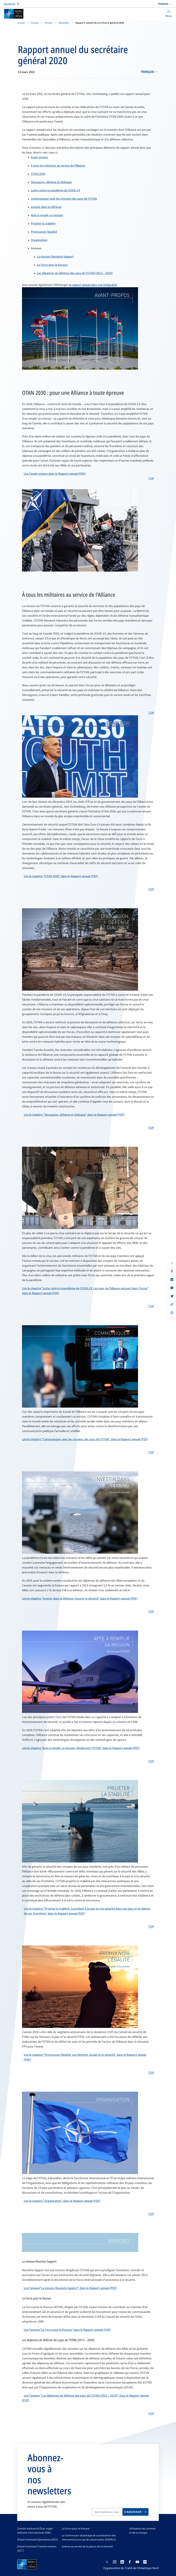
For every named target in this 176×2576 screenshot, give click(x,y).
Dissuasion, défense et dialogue (51, 182)
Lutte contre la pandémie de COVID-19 (55, 190)
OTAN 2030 (38, 174)
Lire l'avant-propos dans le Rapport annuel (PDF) (55, 474)
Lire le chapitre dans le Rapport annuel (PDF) (61, 876)
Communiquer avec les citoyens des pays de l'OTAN (64, 199)
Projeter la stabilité (43, 223)
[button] (165, 4)
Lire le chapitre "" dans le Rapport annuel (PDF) (62, 2201)
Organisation (39, 240)
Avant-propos (39, 157)
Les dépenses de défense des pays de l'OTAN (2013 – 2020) (75, 273)
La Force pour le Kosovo (52, 265)
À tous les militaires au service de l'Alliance (58, 165)
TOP (151, 478)
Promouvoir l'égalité (44, 232)
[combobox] (165, 4)
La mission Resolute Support (55, 256)
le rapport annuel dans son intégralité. (93, 285)
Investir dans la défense (46, 207)
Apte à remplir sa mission (47, 215)
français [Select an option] (147, 72)
